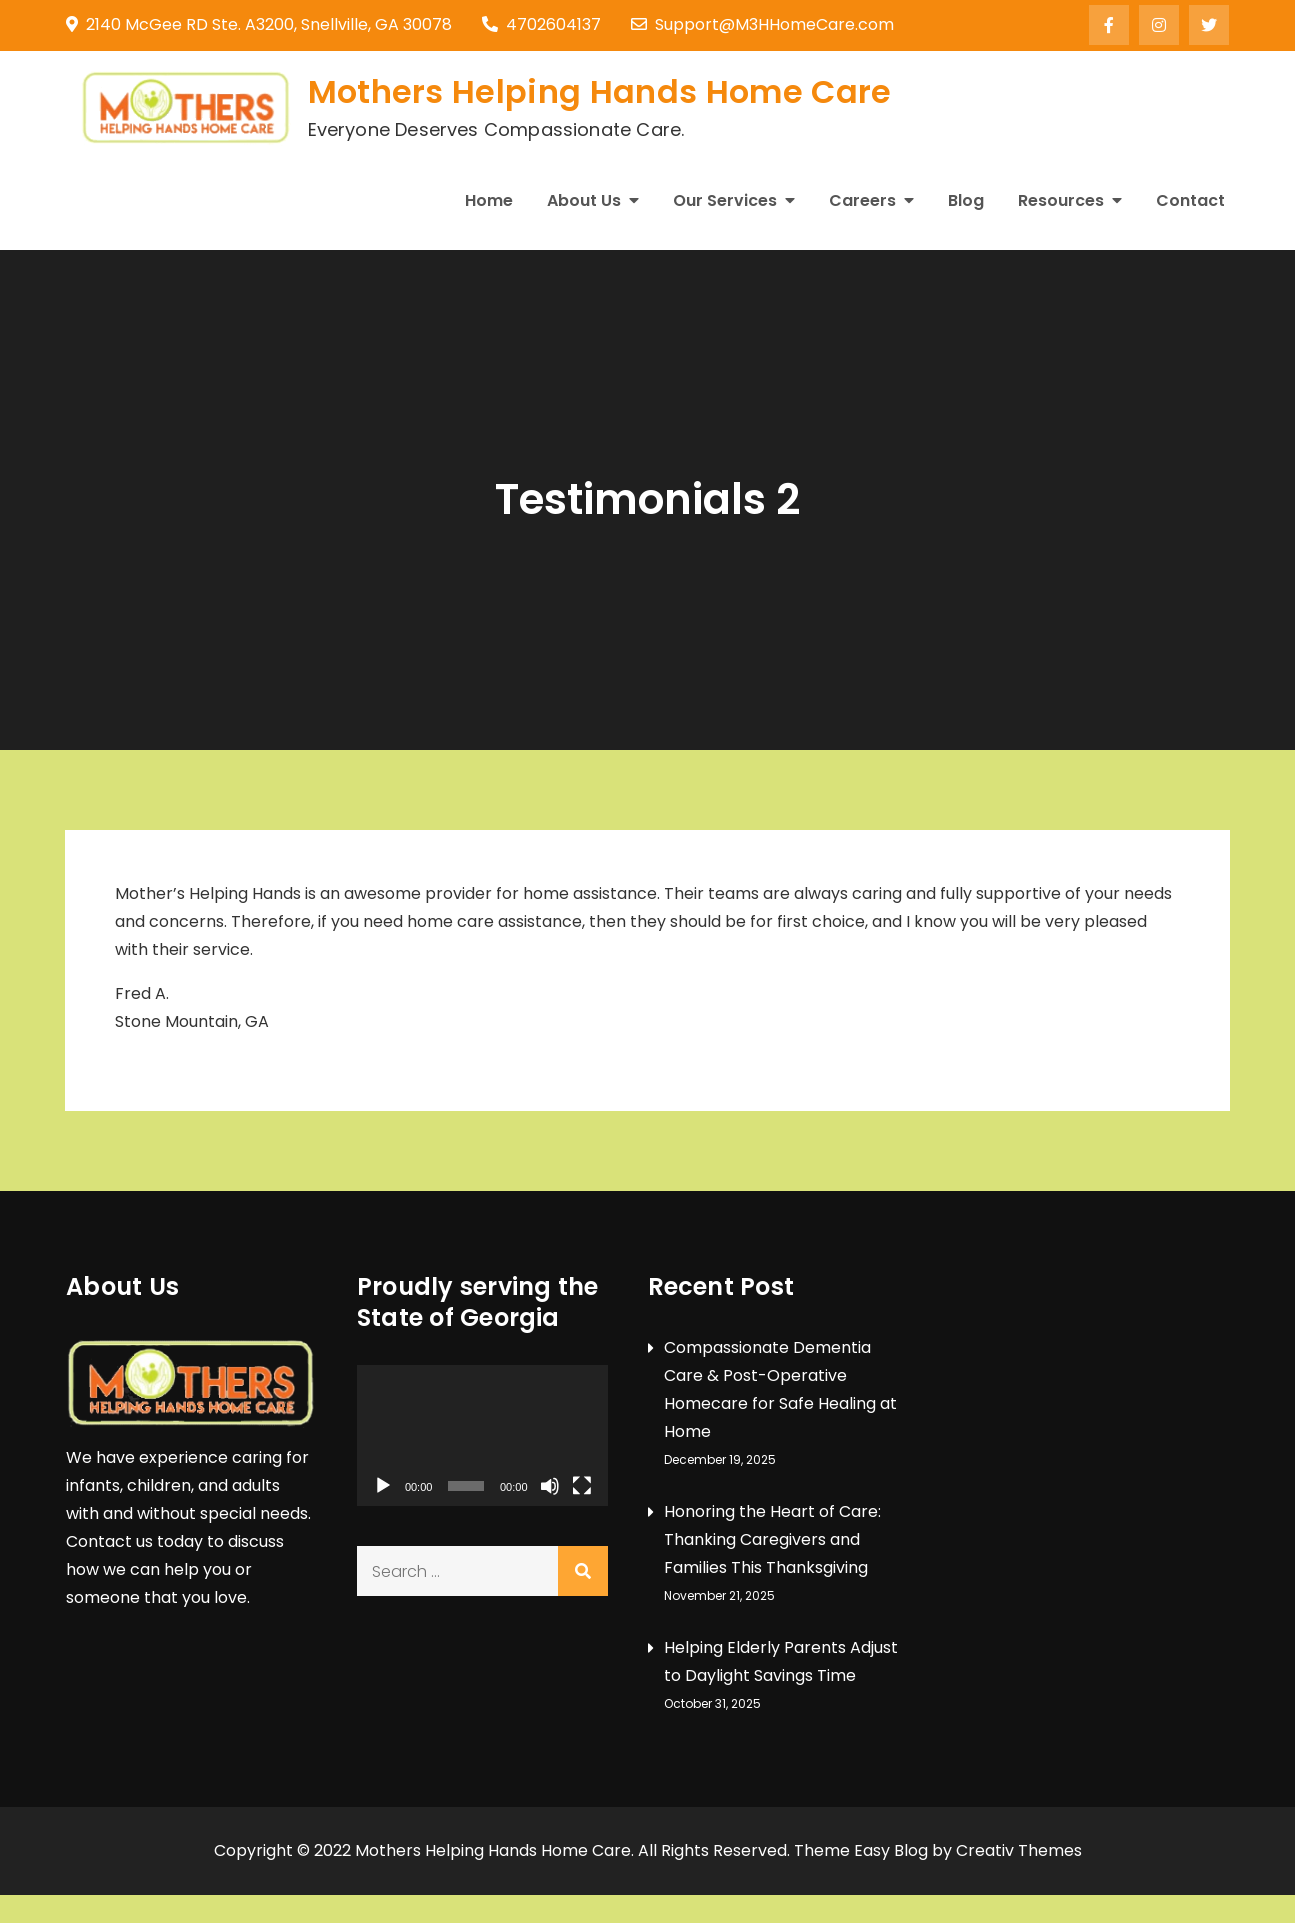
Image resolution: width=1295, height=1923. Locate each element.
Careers (862, 200)
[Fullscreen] (582, 1486)
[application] (482, 1435)
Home (489, 200)
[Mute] (550, 1486)
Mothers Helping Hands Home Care (600, 91)
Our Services (725, 200)
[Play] (383, 1486)
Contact (1190, 200)
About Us (584, 200)
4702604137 (541, 24)
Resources (1061, 200)
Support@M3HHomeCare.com (762, 24)
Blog (966, 200)
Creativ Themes (1019, 1850)
